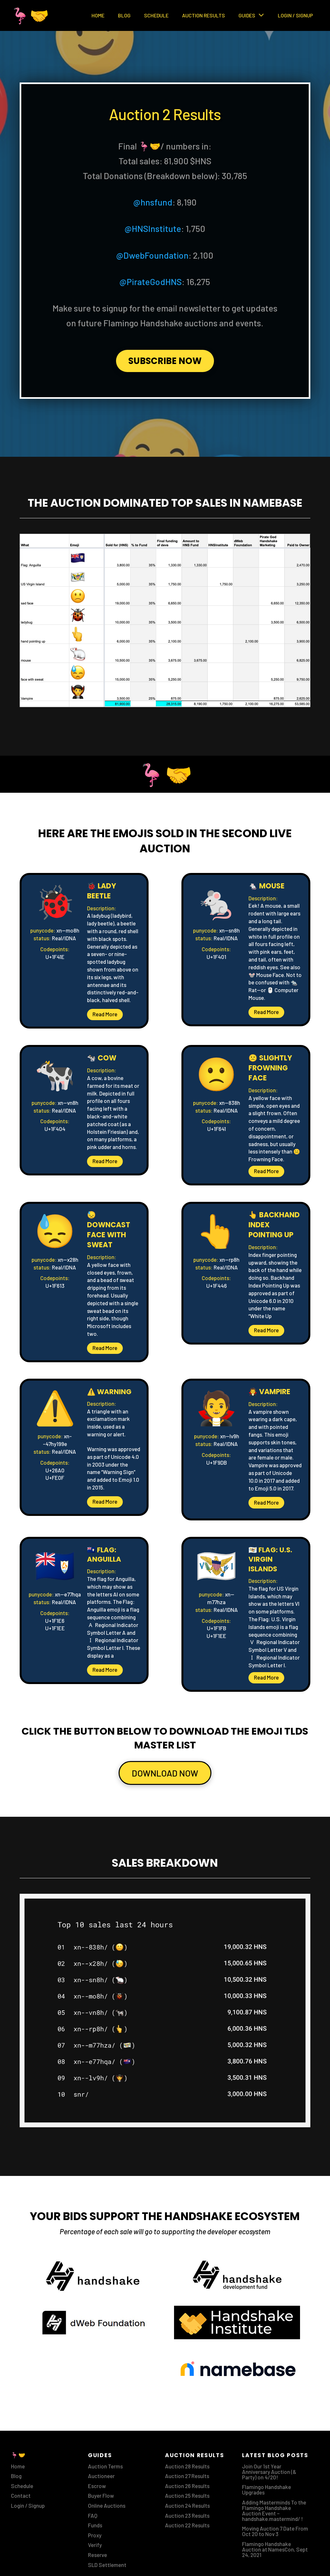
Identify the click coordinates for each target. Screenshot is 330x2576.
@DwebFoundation (152, 255)
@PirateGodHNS (151, 281)
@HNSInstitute (153, 228)
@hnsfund (152, 202)
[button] (105, 1014)
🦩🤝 (29, 15)
